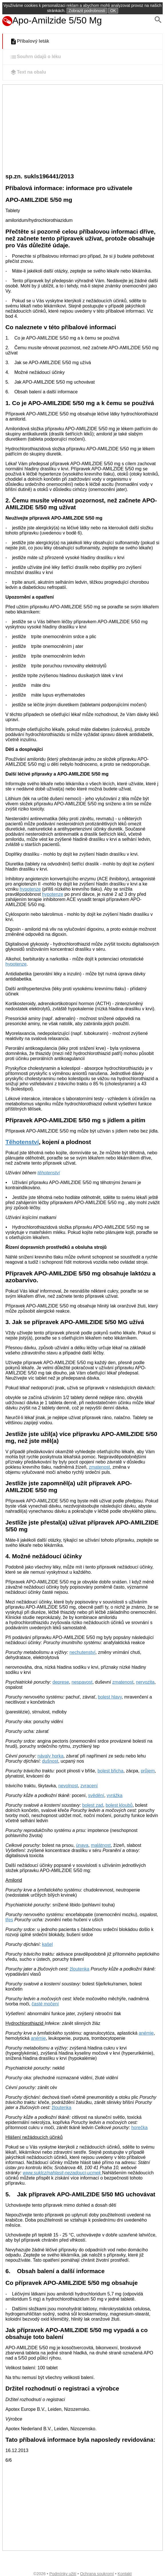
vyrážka (114, 1795)
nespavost (81, 1682)
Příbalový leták (29, 41)
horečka (139, 2127)
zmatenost (99, 1467)
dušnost (50, 1761)
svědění (96, 1795)
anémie (146, 2033)
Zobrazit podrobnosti (87, 10)
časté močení (45, 2003)
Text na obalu (28, 72)
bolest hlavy (110, 1697)
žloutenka (80, 1968)
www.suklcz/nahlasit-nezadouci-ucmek (62, 2172)
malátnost (101, 1845)
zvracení (89, 1785)
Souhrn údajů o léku (35, 57)
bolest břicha (111, 1770)
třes (9, 1919)
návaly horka (50, 1756)
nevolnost (68, 1785)
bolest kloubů (119, 1805)
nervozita (145, 1682)
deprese (61, 1682)
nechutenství (82, 1652)
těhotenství (48, 1172)
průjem (148, 1770)
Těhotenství (22, 1142)
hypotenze (30, 889)
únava (82, 1845)
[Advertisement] (82, 128)
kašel (47, 1944)
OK (113, 10)
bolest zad (92, 1805)
